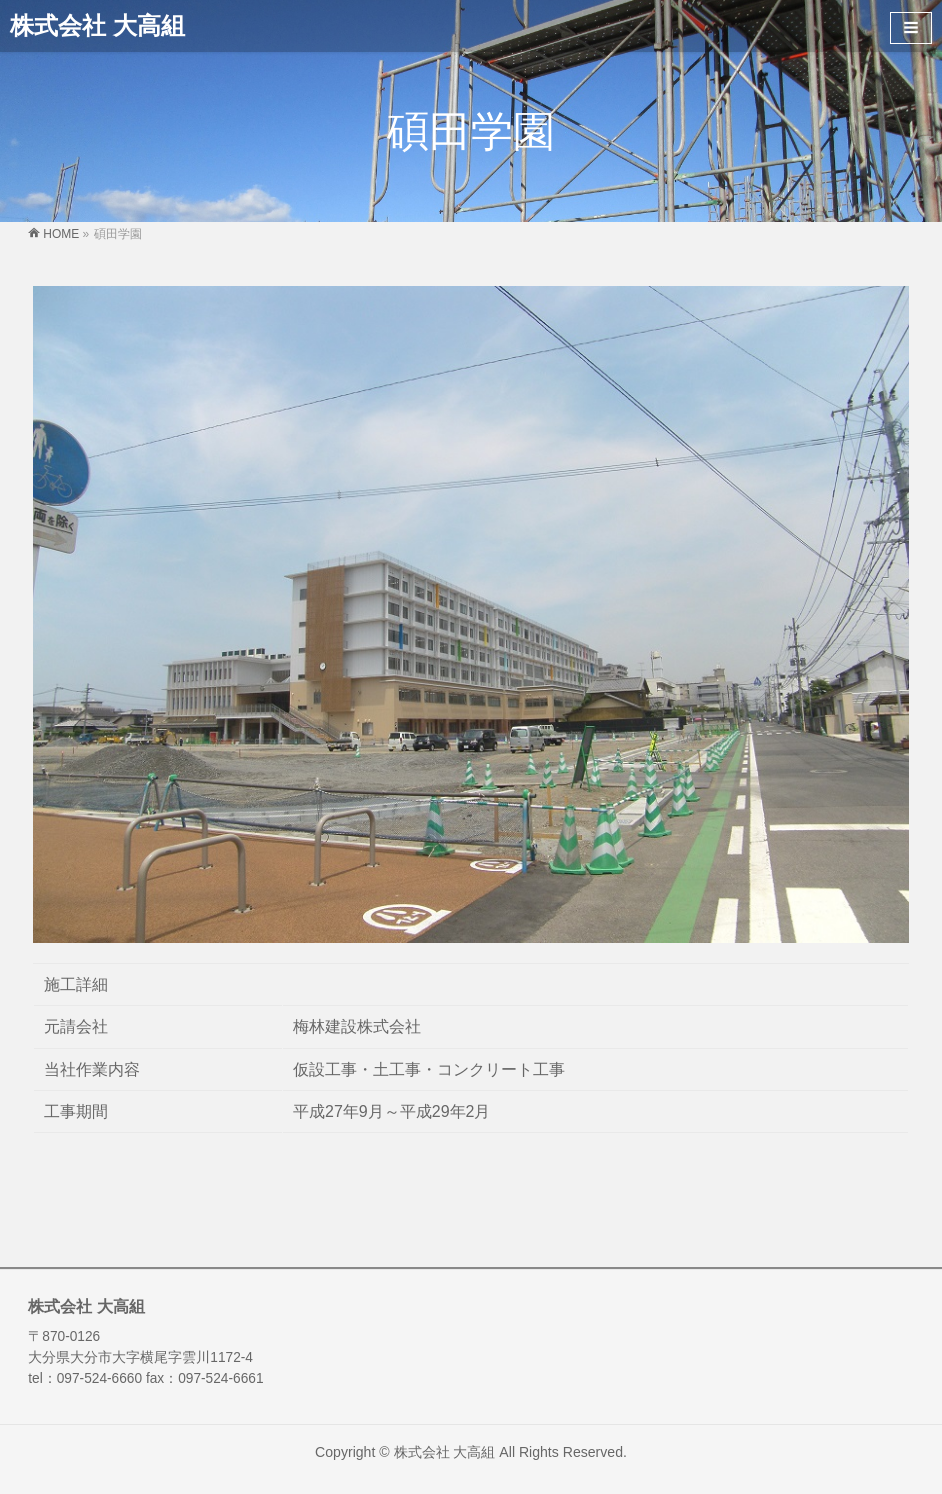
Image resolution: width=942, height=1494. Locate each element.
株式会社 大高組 (97, 25)
